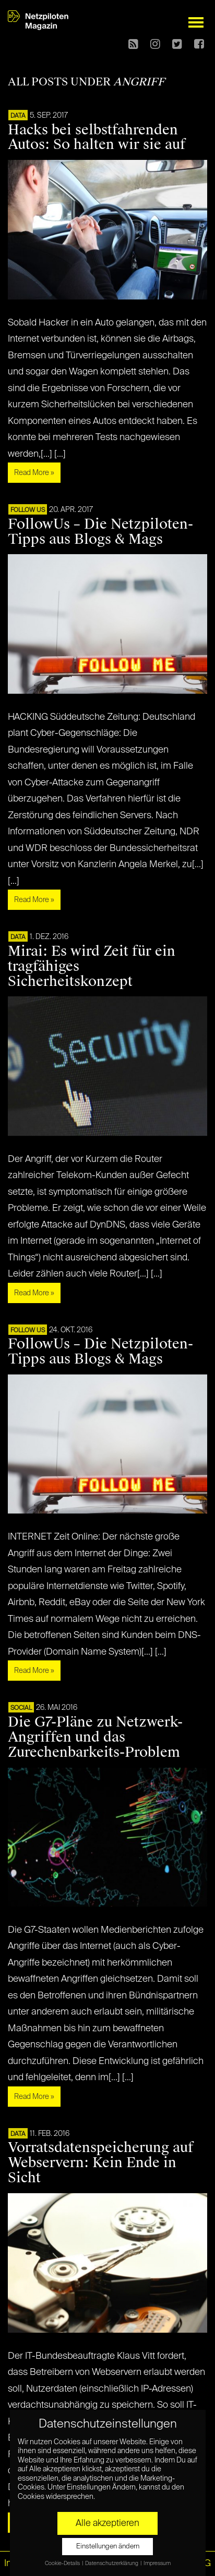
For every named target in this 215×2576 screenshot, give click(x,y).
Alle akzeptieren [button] (107, 2523)
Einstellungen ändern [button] (107, 2546)
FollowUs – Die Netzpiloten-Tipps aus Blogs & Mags (100, 531)
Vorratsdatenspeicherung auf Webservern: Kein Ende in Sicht (101, 2162)
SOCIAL (21, 1708)
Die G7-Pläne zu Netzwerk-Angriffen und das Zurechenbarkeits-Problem (95, 1737)
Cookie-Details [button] (63, 2563)
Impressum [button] (157, 2563)
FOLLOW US (27, 510)
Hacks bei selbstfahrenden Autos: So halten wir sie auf (97, 137)
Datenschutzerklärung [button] (112, 2563)
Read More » (34, 473)
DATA (18, 116)
